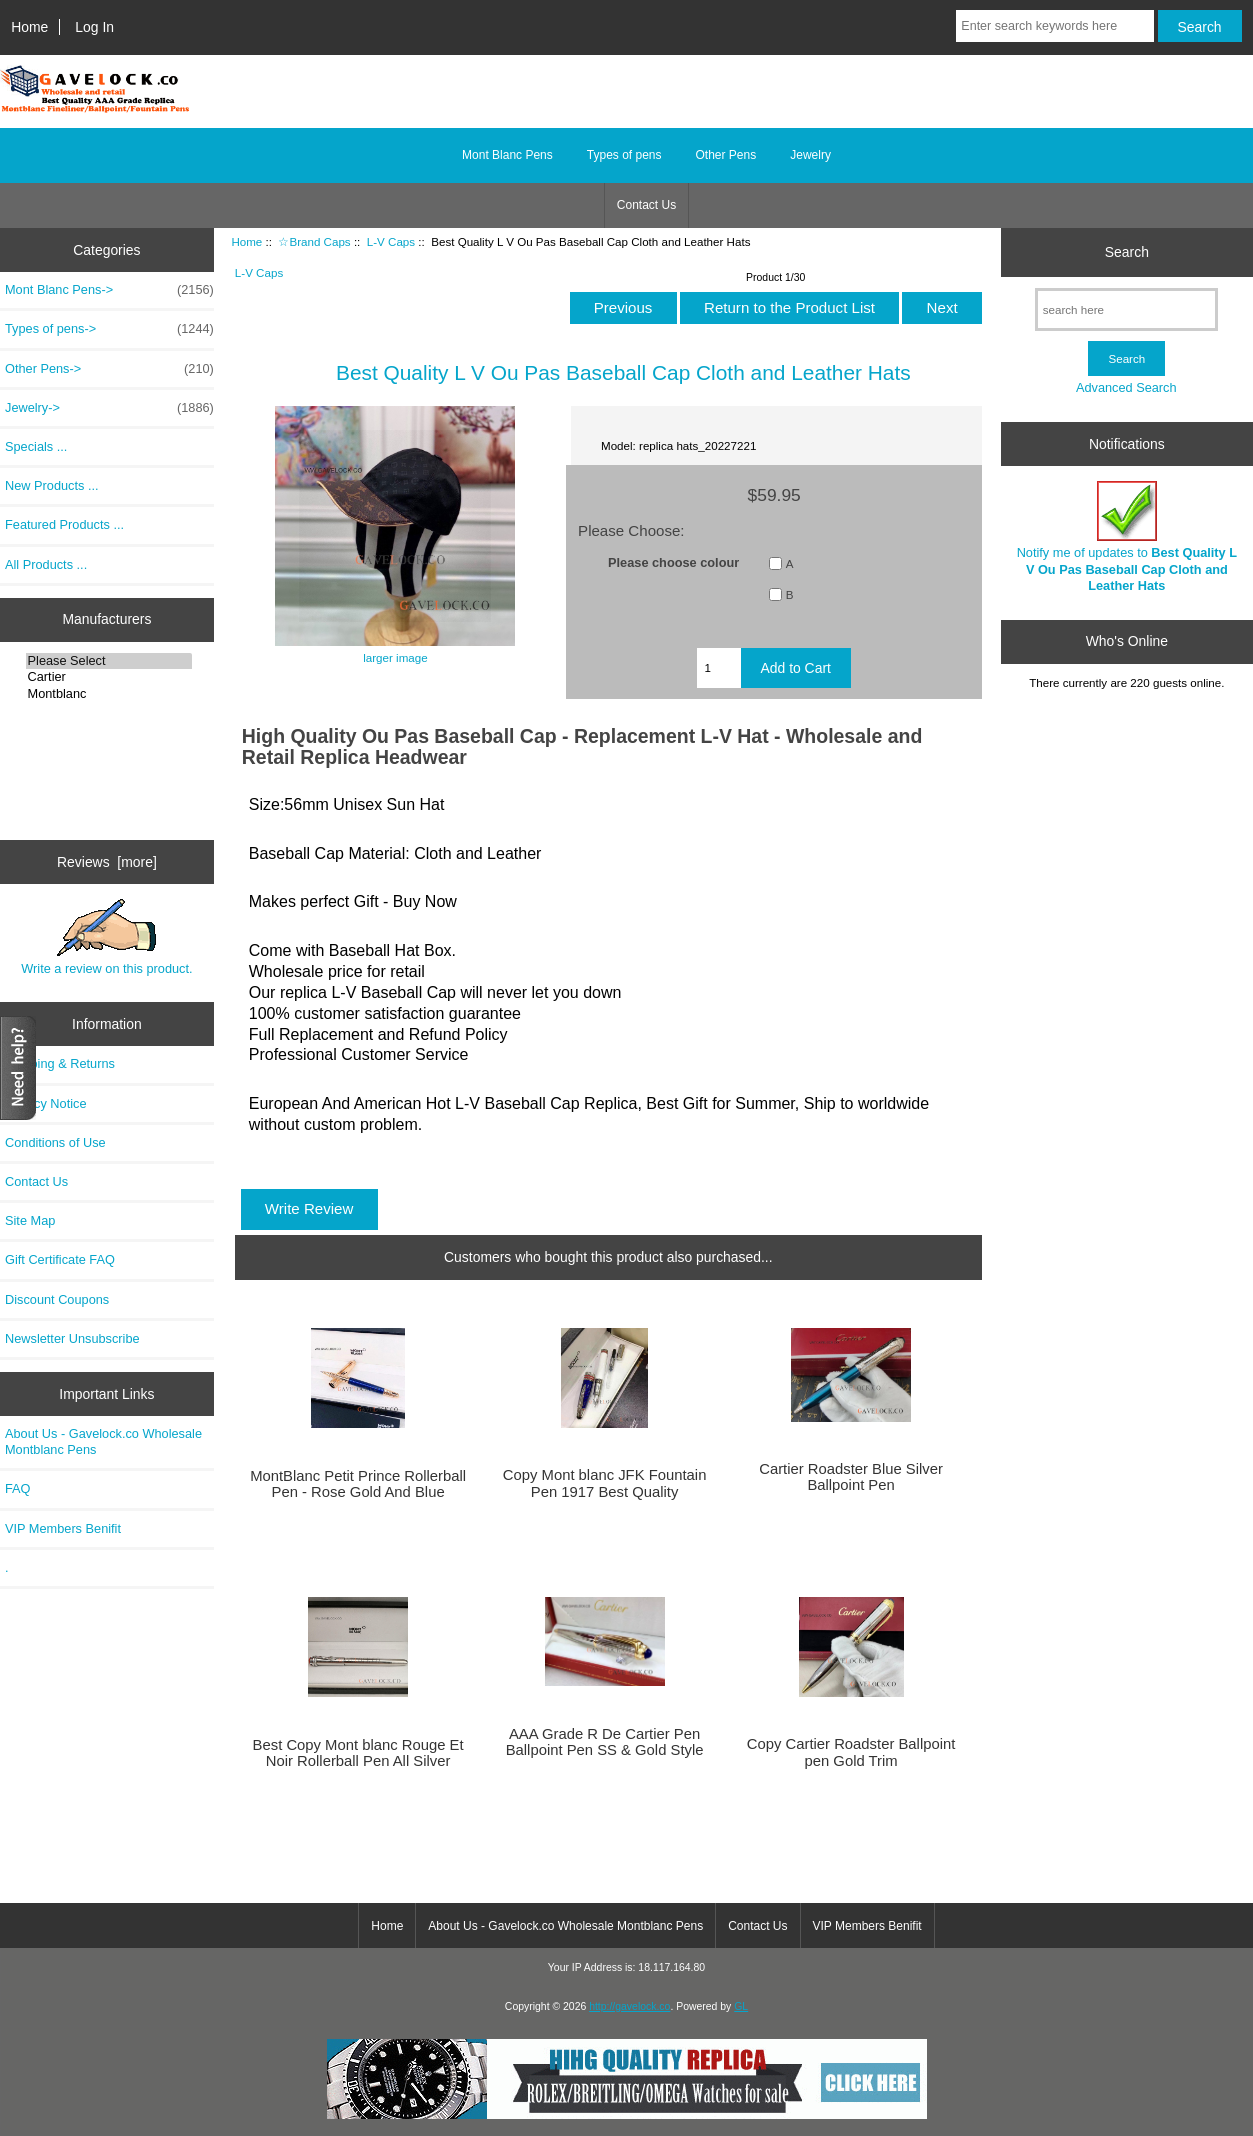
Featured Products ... (64, 524)
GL (741, 2006)
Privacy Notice (45, 1103)
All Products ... (46, 564)
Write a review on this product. (106, 937)
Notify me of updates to (1127, 537)
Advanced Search (1126, 387)
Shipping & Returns (60, 1063)
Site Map (30, 1220)
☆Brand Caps (314, 241)
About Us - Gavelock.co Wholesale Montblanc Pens (103, 1441)
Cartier (109, 677)
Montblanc (109, 694)
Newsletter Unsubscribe (72, 1338)
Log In (94, 27)
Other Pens (726, 155)
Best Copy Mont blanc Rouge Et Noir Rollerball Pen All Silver (358, 1753)
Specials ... (36, 446)
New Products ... (52, 485)
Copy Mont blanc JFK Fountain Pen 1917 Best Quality (605, 1483)
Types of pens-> (109, 329)
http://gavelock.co (629, 2006)
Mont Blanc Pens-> (109, 290)
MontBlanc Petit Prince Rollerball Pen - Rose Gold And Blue (358, 1484)
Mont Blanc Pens (507, 155)
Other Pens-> (109, 369)
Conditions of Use (55, 1142)
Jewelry (810, 155)
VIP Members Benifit (63, 1528)
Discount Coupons (57, 1299)
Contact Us (646, 205)
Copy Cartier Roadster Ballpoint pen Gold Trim (851, 1752)
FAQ (18, 1488)
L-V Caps (391, 241)
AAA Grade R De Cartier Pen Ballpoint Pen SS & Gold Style (605, 1742)
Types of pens (624, 155)
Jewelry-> (109, 408)
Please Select (109, 661)
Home (29, 27)
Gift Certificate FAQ (60, 1259)
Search (1127, 252)
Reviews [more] (107, 862)
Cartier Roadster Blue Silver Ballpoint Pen (851, 1477)
